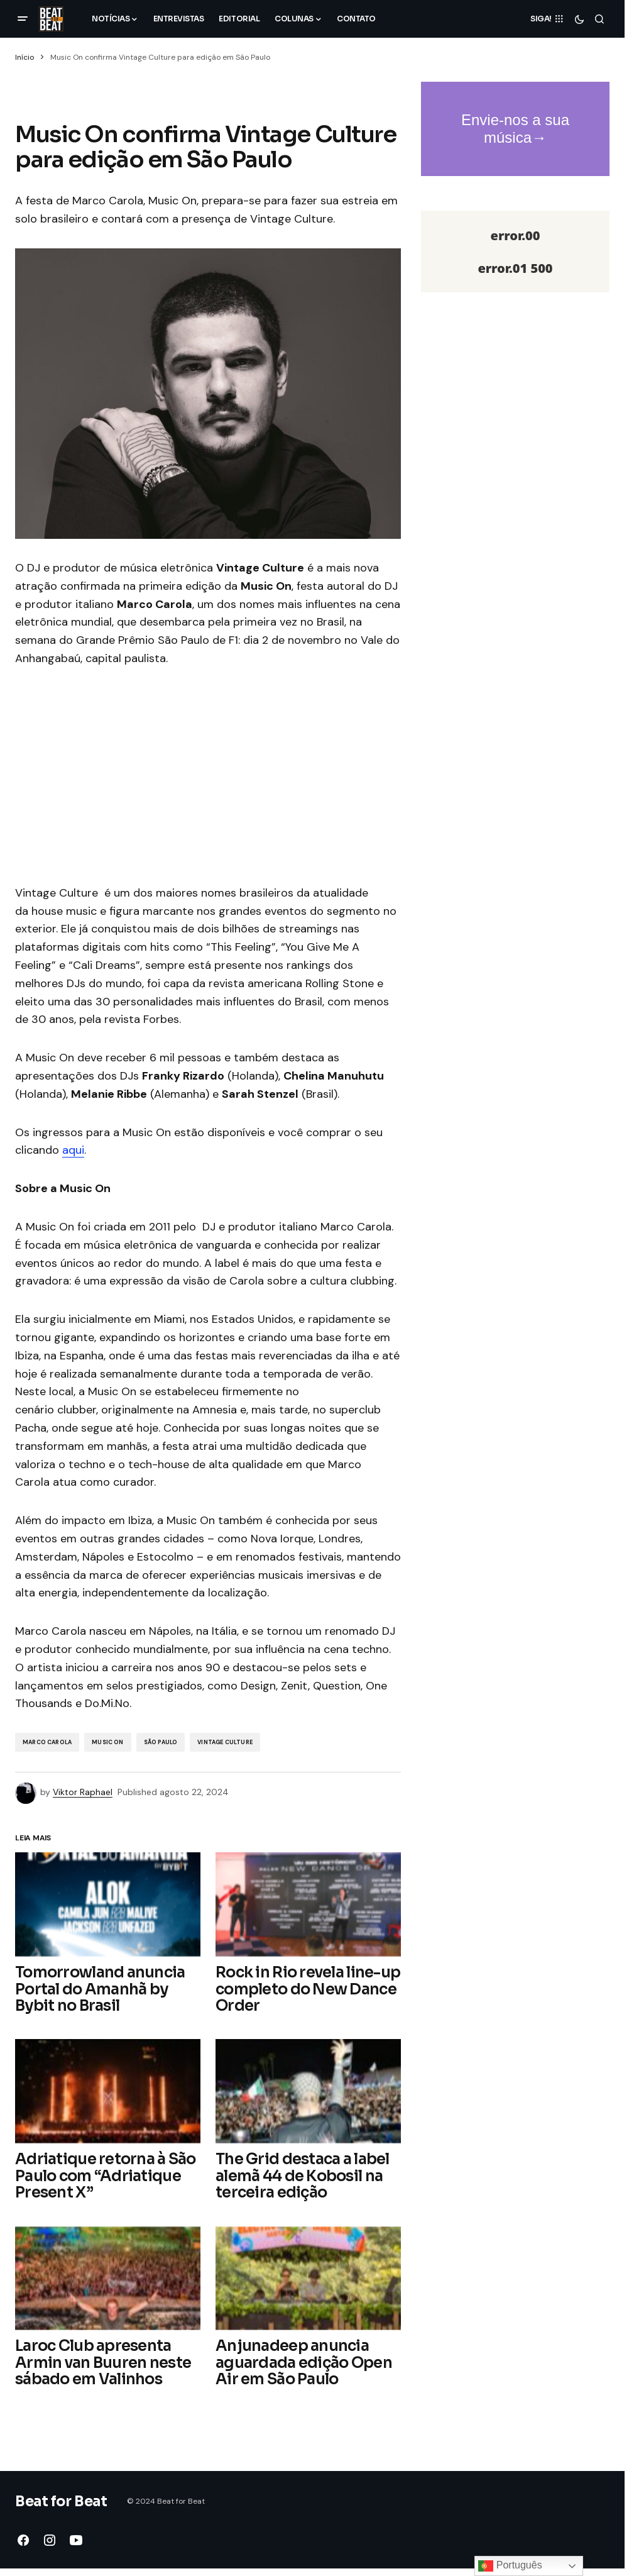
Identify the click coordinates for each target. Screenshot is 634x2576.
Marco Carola (47, 1742)
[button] (22, 18)
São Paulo (161, 1742)
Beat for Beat (61, 2501)
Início (24, 57)
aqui (73, 1150)
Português (510, 2565)
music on (107, 1742)
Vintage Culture (225, 1742)
